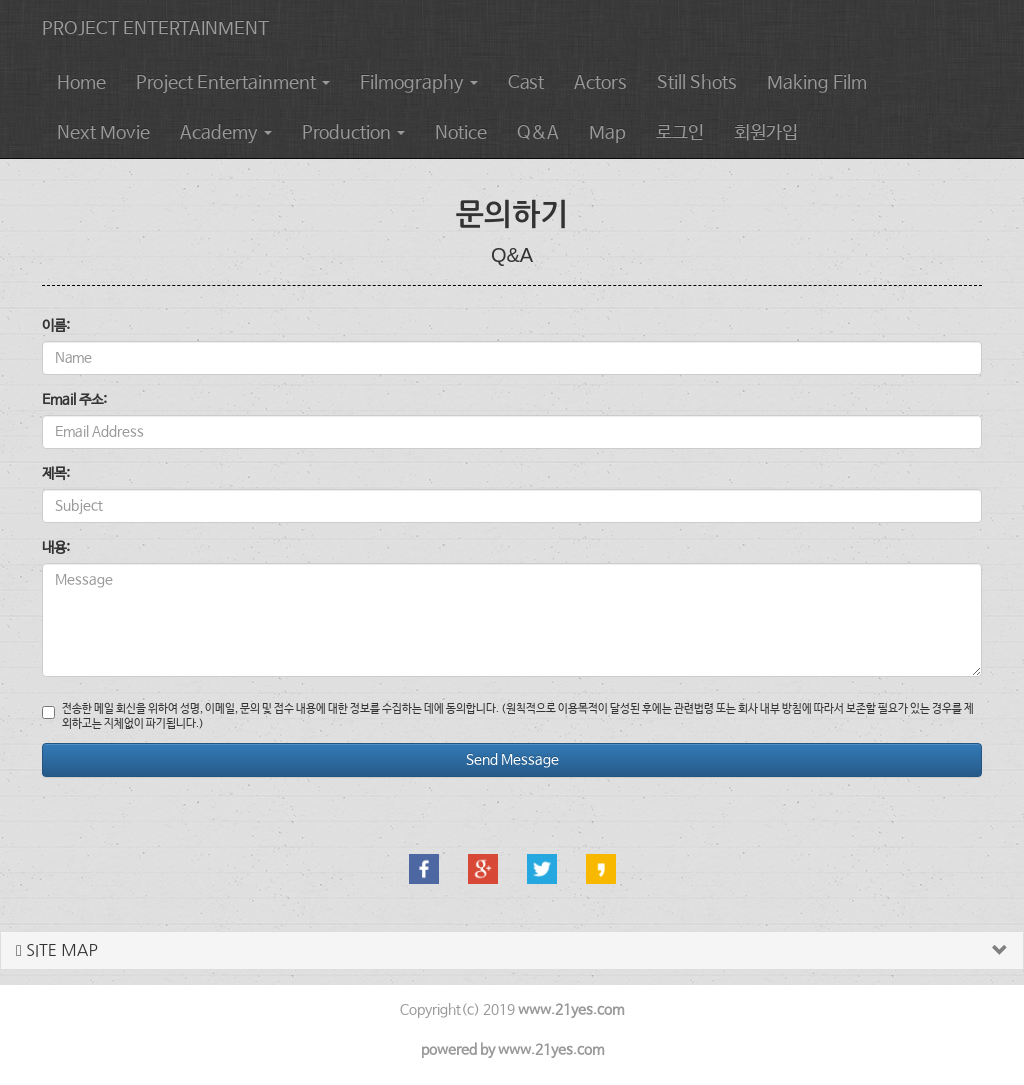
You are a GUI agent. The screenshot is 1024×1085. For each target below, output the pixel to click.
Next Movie (103, 133)
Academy (226, 133)
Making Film (817, 83)
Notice (461, 133)
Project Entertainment (233, 83)
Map (607, 133)
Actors (600, 83)
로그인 (680, 133)
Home (81, 83)
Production (353, 133)
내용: (56, 548)
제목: (56, 474)
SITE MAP (57, 950)
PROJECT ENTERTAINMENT (155, 29)
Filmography (419, 83)
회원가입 (766, 133)
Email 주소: (74, 400)
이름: (56, 326)
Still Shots (697, 83)
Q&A (538, 133)
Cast (526, 83)
